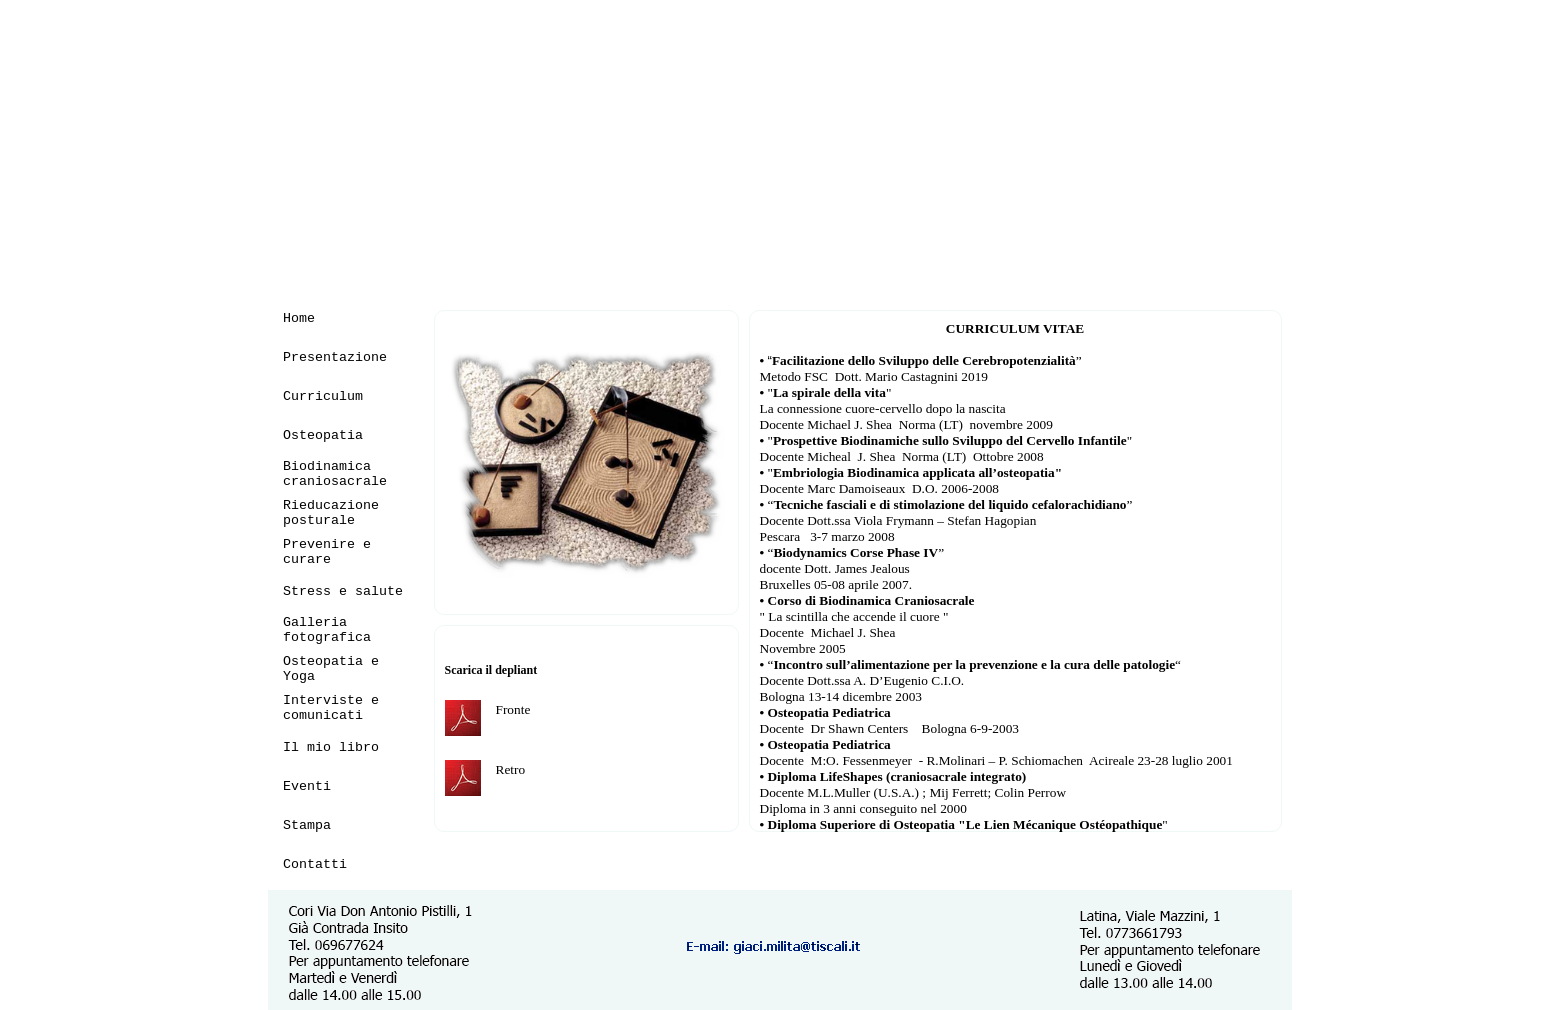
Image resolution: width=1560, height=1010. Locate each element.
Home (299, 318)
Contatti (315, 864)
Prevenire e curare (327, 552)
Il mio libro (331, 747)
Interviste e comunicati (331, 708)
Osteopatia (323, 435)
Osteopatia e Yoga (331, 669)
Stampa (307, 825)
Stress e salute (343, 591)
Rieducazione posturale (331, 513)
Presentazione (335, 357)
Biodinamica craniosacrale (335, 474)
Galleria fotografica (327, 630)
